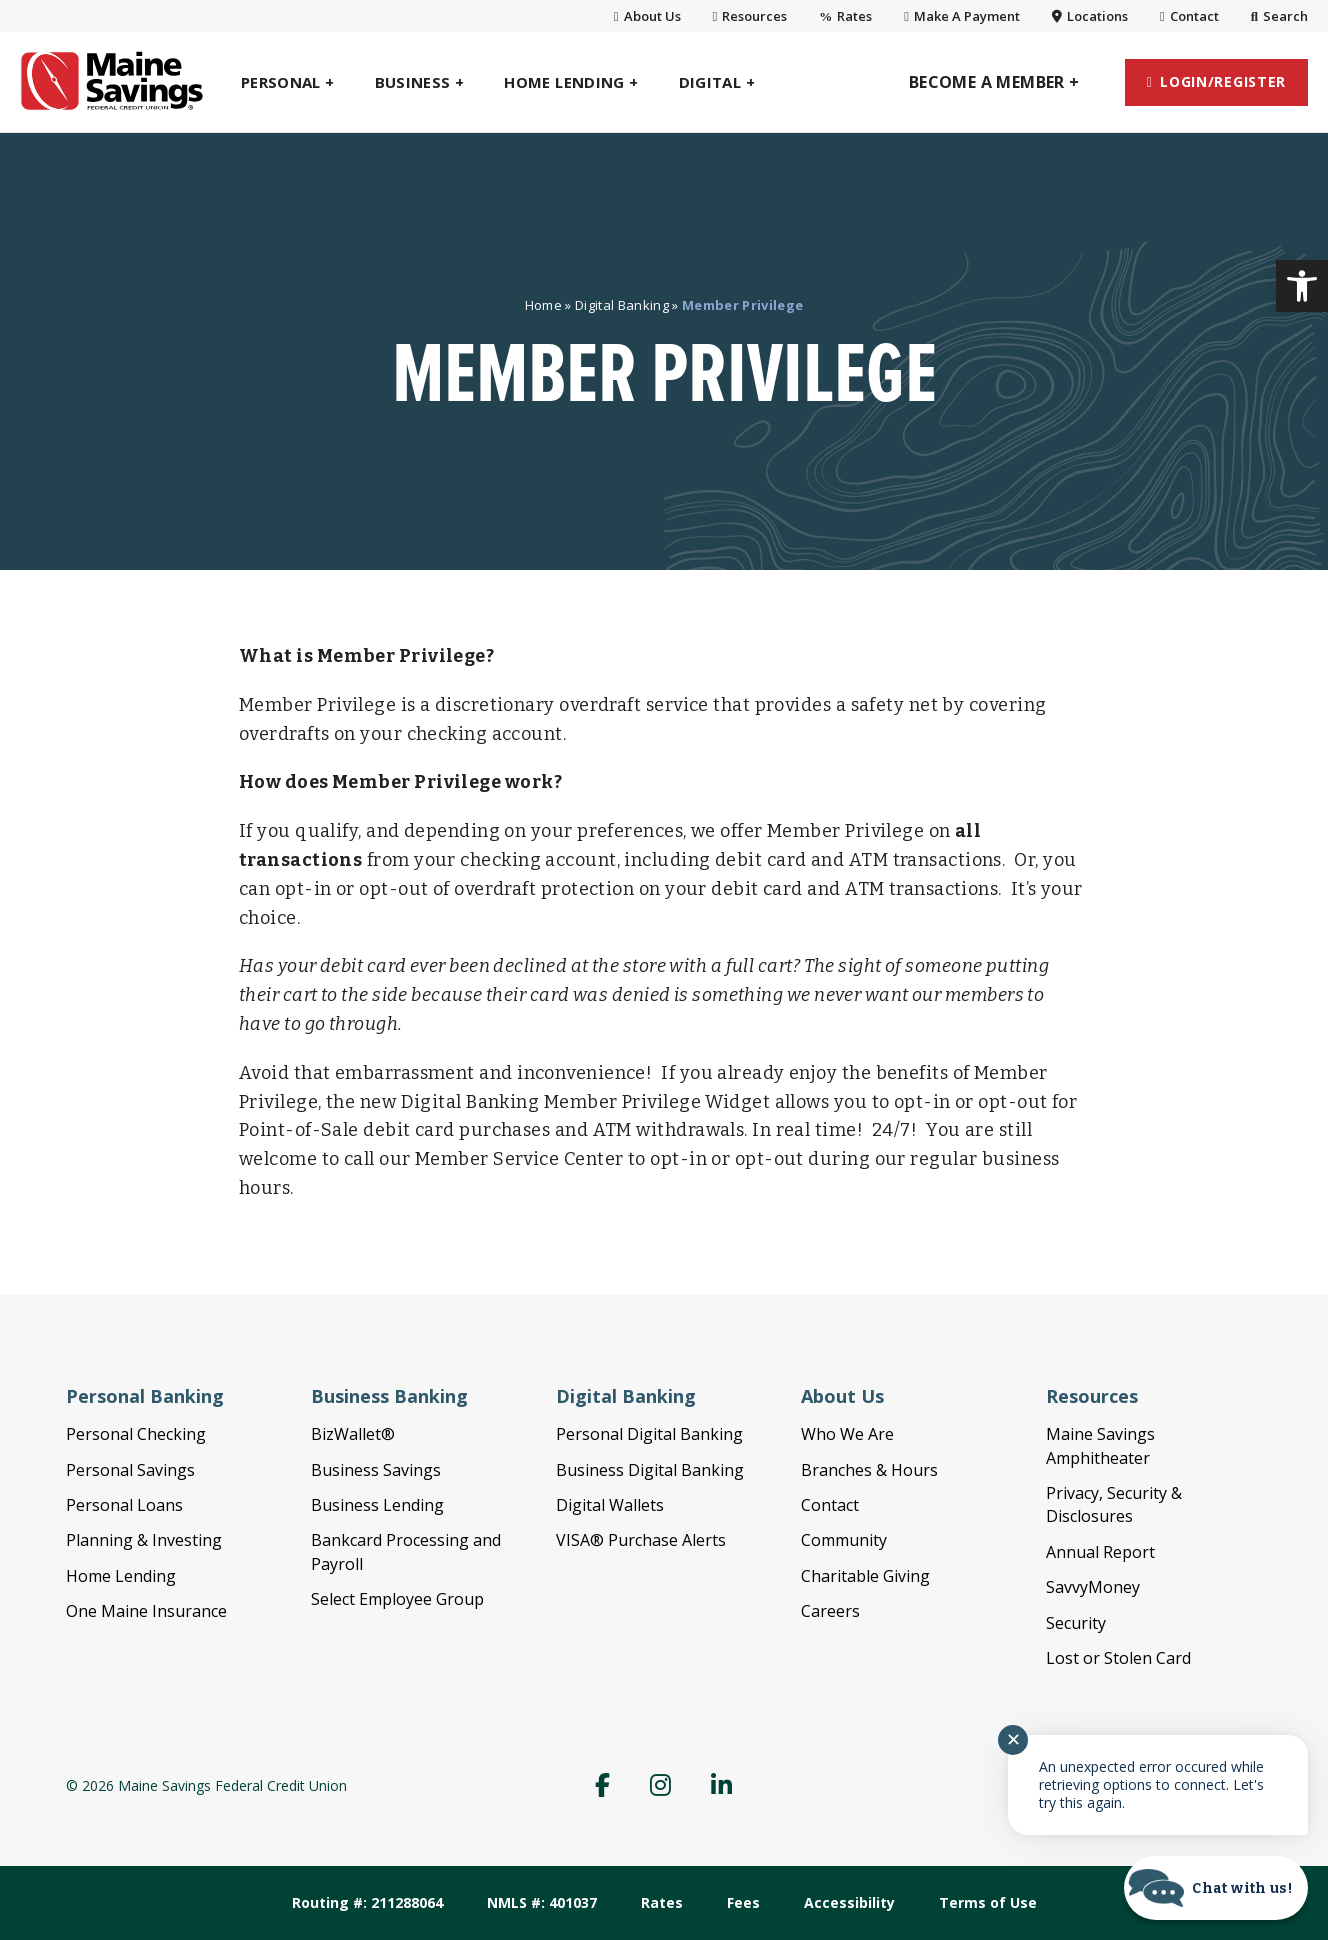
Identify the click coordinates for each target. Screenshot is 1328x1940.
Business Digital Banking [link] (650, 1470)
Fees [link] (743, 1902)
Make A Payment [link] (962, 16)
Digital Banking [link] (622, 305)
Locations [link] (1090, 16)
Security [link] (1076, 1623)
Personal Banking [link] (145, 1396)
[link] (1302, 286)
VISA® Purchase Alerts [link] (641, 1540)
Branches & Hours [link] (869, 1470)
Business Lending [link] (377, 1505)
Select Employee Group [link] (397, 1599)
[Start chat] (1216, 1888)
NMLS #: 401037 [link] (542, 1902)
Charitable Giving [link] (865, 1576)
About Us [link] (647, 16)
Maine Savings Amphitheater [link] (1100, 1445)
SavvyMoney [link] (1093, 1587)
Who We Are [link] (847, 1434)
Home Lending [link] (121, 1576)
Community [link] (844, 1540)
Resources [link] (750, 16)
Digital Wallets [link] (610, 1505)
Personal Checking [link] (136, 1434)
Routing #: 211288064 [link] (367, 1902)
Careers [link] (830, 1611)
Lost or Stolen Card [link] (1118, 1658)
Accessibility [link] (849, 1902)
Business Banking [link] (389, 1396)
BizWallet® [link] (353, 1434)
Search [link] (1279, 16)
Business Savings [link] (376, 1470)
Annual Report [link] (1100, 1552)
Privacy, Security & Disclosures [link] (1114, 1504)
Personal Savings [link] (130, 1470)
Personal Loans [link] (124, 1505)
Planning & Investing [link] (144, 1540)
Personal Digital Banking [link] (649, 1434)
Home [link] (543, 305)
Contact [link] (1189, 16)
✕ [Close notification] (1013, 1740)
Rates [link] (845, 16)
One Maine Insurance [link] (146, 1611)
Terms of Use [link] (988, 1902)
